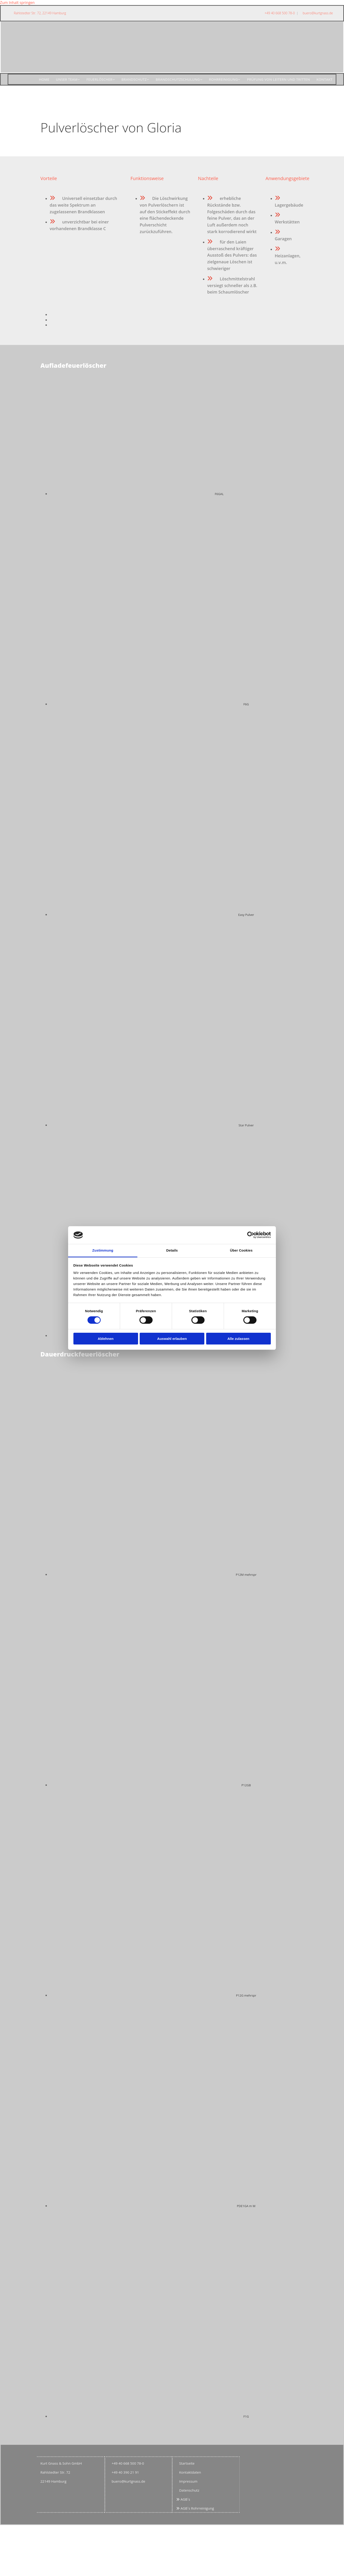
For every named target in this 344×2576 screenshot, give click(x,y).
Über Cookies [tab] (241, 1250)
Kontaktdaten (190, 2472)
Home (44, 79)
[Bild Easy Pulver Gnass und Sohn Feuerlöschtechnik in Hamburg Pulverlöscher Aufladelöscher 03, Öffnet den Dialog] (176, 914)
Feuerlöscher (99, 79)
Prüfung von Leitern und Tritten (278, 79)
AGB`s (185, 2499)
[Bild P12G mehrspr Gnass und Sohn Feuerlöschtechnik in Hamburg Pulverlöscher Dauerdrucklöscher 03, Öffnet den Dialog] (176, 1995)
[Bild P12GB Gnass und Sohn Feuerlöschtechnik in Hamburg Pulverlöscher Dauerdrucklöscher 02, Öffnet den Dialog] (177, 1784)
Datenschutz (189, 2490)
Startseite (187, 2463)
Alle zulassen (238, 1339)
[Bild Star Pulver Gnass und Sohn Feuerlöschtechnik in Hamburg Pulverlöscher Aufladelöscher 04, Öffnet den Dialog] (177, 1125)
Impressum (188, 2481)
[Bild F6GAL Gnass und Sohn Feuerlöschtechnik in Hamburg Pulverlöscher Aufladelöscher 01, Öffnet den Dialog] (177, 493)
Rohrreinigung (223, 79)
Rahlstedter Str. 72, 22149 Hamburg (40, 13)
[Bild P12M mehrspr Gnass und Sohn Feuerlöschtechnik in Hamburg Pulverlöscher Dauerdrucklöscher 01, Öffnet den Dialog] (176, 1574)
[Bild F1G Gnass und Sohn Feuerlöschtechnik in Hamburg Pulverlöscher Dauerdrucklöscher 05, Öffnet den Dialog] (176, 2416)
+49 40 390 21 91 (125, 2472)
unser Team (67, 79)
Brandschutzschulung (178, 79)
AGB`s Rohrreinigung (195, 2508)
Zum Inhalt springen (17, 2)
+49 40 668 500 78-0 (280, 13)
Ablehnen (105, 1339)
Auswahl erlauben (172, 1339)
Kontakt (324, 79)
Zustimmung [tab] (102, 1250)
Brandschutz (134, 79)
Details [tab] (172, 1250)
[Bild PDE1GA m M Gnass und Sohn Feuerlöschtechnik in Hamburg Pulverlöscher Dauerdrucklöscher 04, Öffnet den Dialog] (176, 2205)
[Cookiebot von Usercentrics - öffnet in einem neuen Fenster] (250, 1235)
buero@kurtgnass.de (318, 13)
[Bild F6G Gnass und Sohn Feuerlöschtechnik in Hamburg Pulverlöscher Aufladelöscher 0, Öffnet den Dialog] (176, 703)
